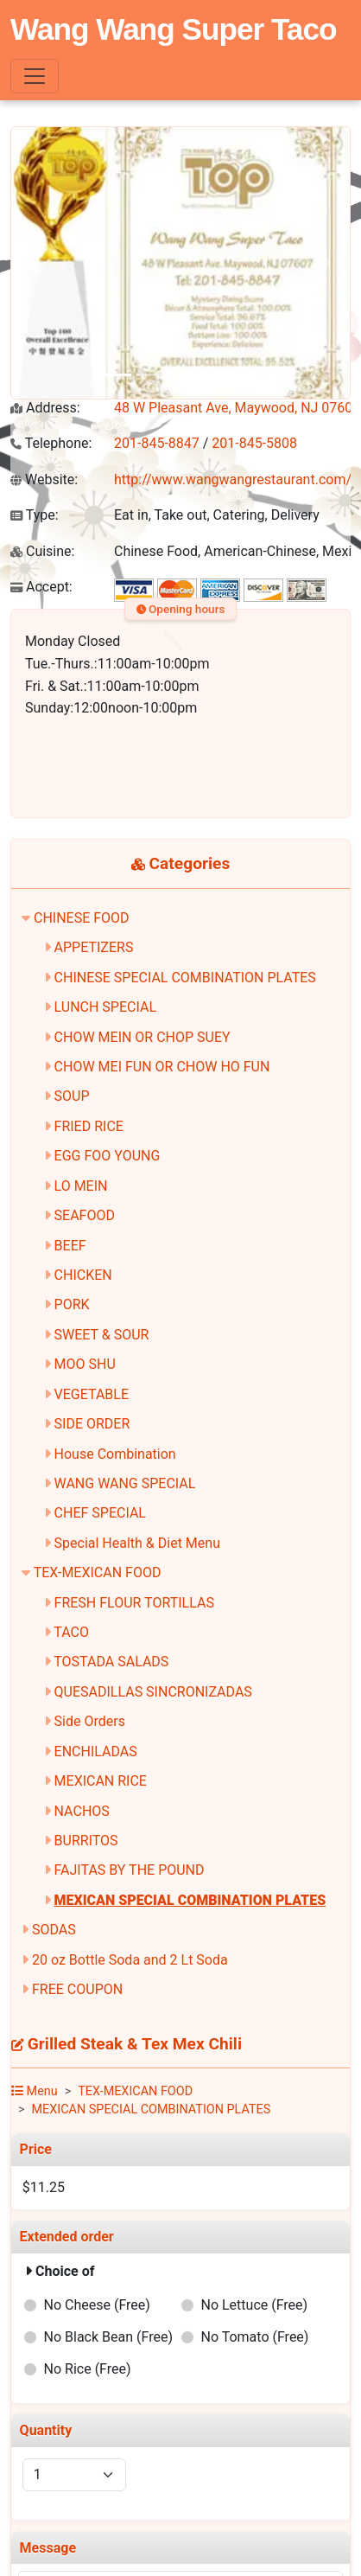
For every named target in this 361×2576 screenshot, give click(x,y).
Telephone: (51, 443)
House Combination (115, 1454)
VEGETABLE (91, 1394)
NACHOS (82, 1811)
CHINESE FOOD (82, 918)
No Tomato (254, 2337)
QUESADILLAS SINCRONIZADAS (153, 1692)
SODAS (54, 1929)
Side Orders (89, 1721)
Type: (34, 515)
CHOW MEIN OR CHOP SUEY (142, 1037)
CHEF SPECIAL (100, 1513)
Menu (34, 2091)
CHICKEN (83, 1275)
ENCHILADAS (95, 1751)
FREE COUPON (77, 1989)
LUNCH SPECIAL (105, 1007)
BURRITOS (86, 1840)
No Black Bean (108, 2337)
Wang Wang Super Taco (173, 29)
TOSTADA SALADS (111, 1661)
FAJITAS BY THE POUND (129, 1870)
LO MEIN (81, 1186)
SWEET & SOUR (101, 1334)
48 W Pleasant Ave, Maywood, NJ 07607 (237, 408)
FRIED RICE (89, 1126)
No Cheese (97, 2305)
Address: (45, 408)
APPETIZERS (94, 947)
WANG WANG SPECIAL (125, 1483)
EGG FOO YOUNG (107, 1155)
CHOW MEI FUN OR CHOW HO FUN (162, 1066)
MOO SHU (85, 1364)
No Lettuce (253, 2305)
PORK (72, 1304)
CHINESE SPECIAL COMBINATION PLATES (185, 977)
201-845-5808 (254, 443)
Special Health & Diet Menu (137, 1543)
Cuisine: (42, 551)
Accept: (41, 586)
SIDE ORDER (92, 1424)
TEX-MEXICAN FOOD (98, 1572)
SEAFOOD (84, 1215)
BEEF (70, 1245)
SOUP (72, 1096)
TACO (71, 1632)
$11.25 (43, 2187)
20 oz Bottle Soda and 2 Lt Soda (130, 1960)
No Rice (87, 2369)
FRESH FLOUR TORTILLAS (134, 1603)
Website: (44, 479)
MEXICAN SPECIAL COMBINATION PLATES (190, 1900)
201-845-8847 (157, 443)
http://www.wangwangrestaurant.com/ (233, 479)
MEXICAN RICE (100, 1781)
